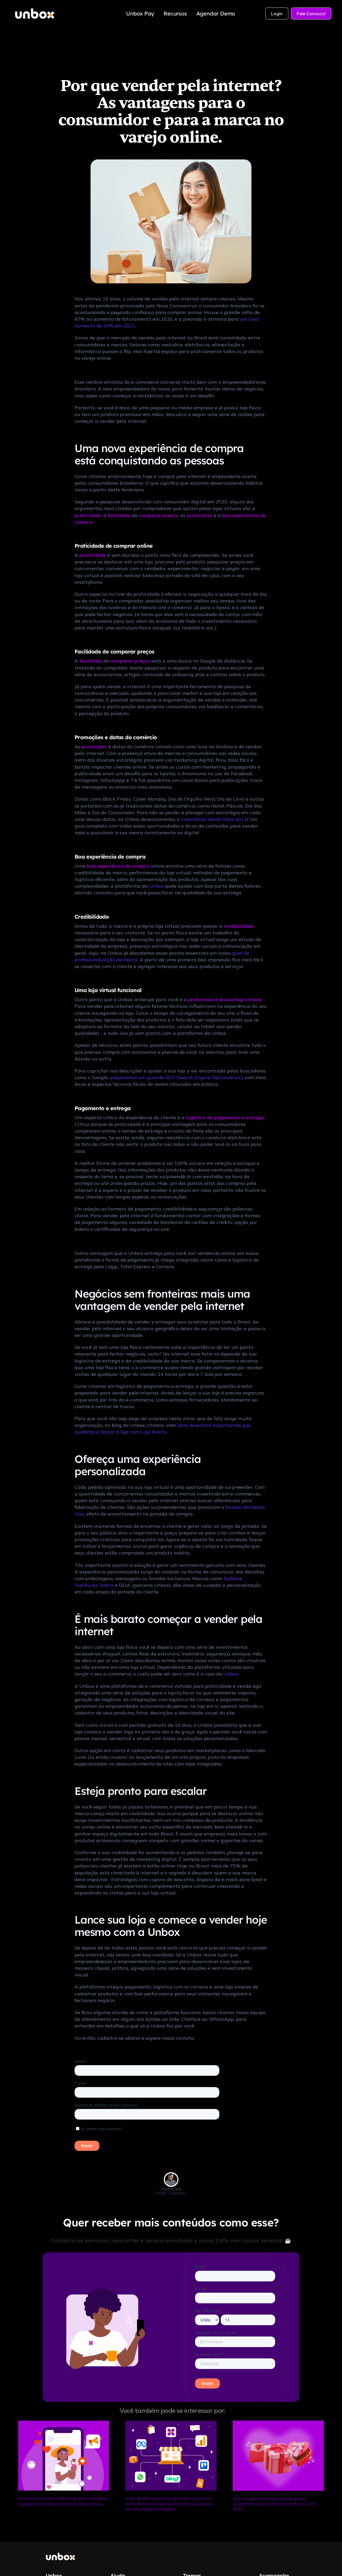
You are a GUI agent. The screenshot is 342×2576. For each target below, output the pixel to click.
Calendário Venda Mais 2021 (214, 819)
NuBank (233, 1578)
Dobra (107, 1585)
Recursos (175, 13)
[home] (35, 13)
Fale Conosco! (311, 13)
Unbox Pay (140, 13)
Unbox (156, 886)
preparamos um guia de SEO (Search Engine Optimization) (176, 1077)
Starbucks (86, 1585)
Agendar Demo (215, 13)
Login (277, 13)
